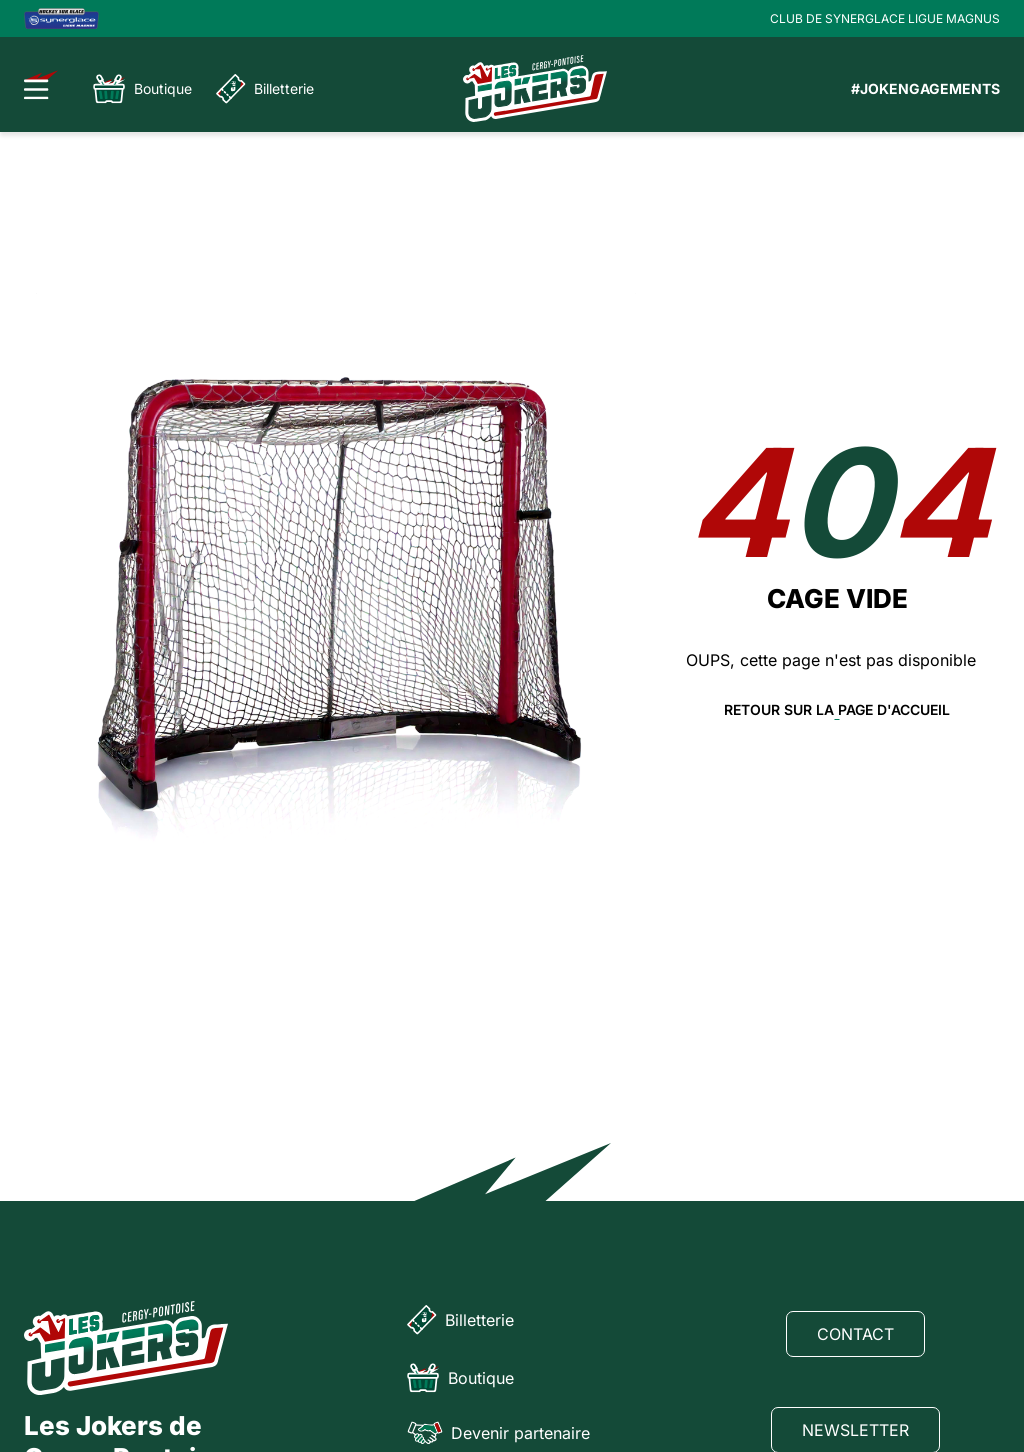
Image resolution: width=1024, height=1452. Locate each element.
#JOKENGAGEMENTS (925, 88)
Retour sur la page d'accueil (837, 710)
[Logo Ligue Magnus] (61, 18)
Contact (855, 1334)
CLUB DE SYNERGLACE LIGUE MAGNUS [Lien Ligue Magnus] (885, 18)
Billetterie (265, 89)
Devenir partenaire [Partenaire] (498, 1433)
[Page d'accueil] (535, 88)
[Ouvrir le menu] (41, 85)
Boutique (142, 89)
